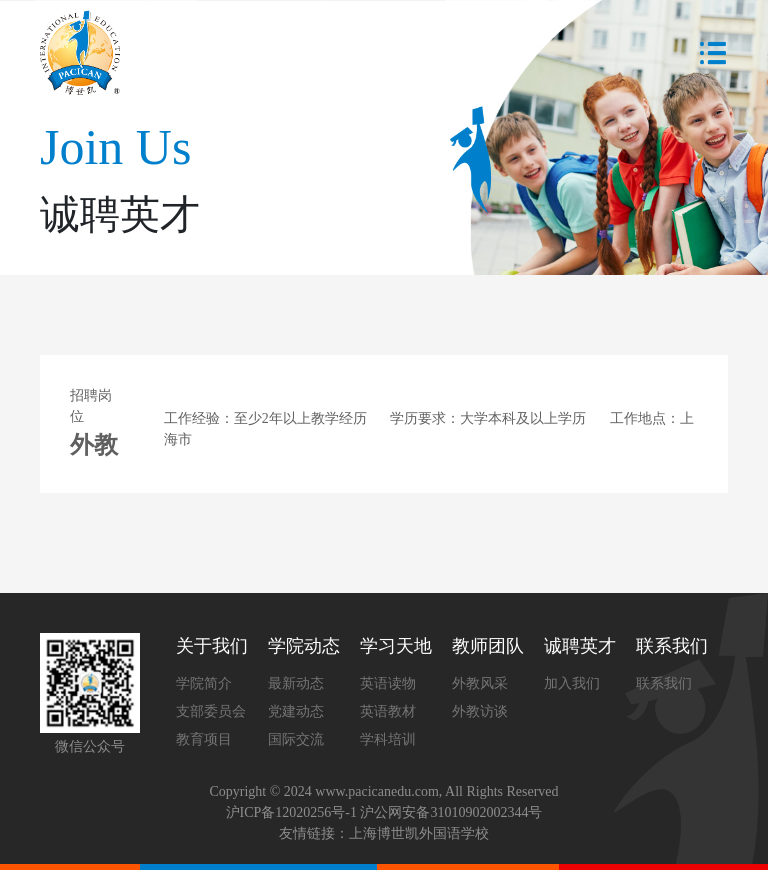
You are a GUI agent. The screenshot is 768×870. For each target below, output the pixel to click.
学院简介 (204, 683)
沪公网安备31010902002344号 (451, 812)
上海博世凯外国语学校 (419, 833)
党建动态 (296, 711)
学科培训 (388, 739)
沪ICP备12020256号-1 (291, 812)
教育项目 (204, 739)
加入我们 (572, 683)
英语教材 (388, 711)
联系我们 (664, 683)
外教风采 (480, 683)
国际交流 (296, 739)
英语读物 (388, 683)
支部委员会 (211, 711)
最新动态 (296, 683)
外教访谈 (480, 711)
